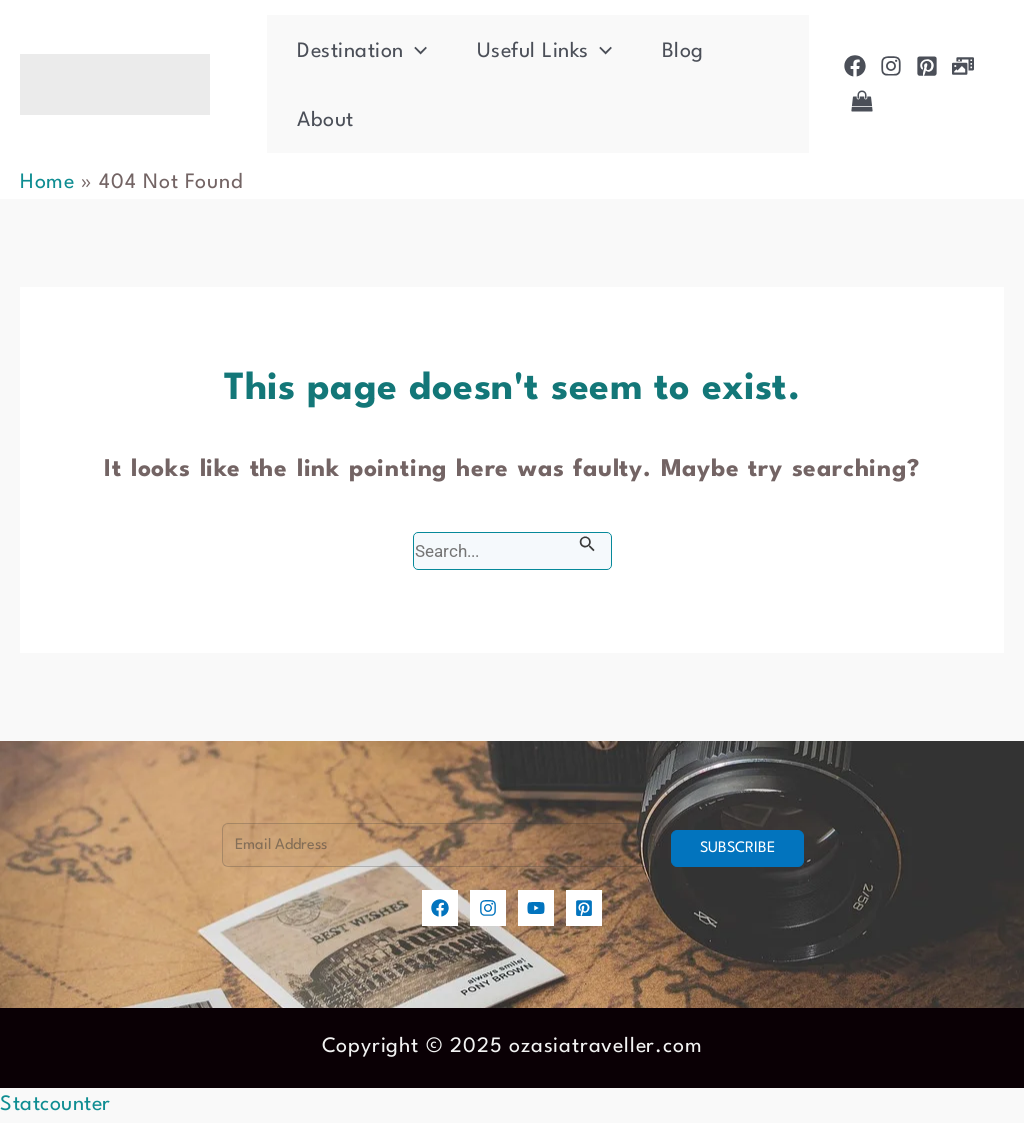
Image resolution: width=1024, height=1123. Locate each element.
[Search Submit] (587, 544)
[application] (415, 52)
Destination (362, 52)
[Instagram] (891, 66)
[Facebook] (855, 66)
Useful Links (544, 52)
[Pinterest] (927, 66)
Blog (683, 52)
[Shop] (862, 101)
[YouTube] (536, 908)
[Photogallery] (963, 66)
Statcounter (55, 1105)
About (325, 121)
